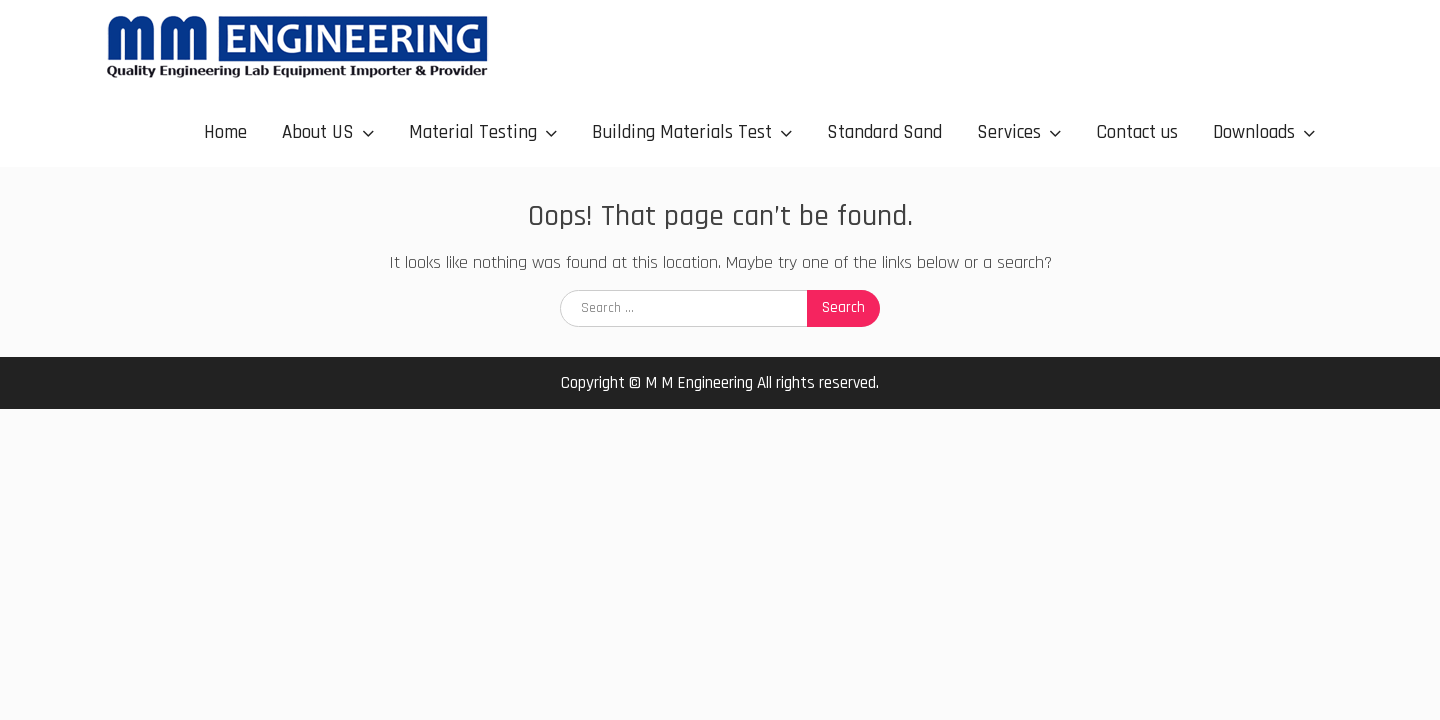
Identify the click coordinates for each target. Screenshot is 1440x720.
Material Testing (473, 132)
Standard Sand (884, 132)
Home (225, 132)
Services (1009, 132)
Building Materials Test (682, 132)
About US (318, 132)
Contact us (1137, 132)
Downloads (1254, 132)
